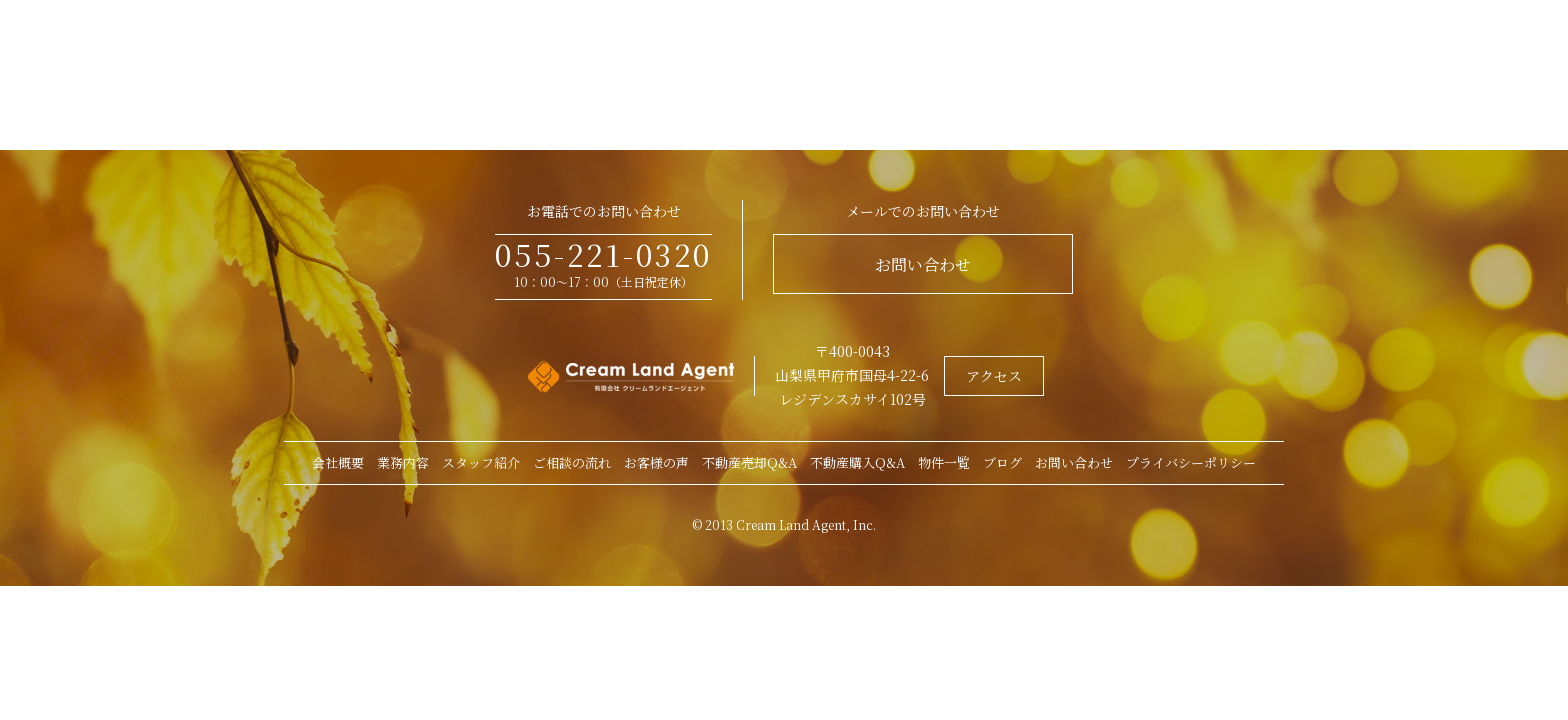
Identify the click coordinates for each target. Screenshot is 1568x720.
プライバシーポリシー (1191, 462)
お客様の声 (656, 462)
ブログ (1002, 462)
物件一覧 (944, 462)
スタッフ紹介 (481, 462)
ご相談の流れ (572, 462)
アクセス (994, 376)
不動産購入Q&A (857, 462)
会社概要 (338, 462)
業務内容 (403, 462)
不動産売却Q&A (749, 462)
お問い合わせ (923, 264)
